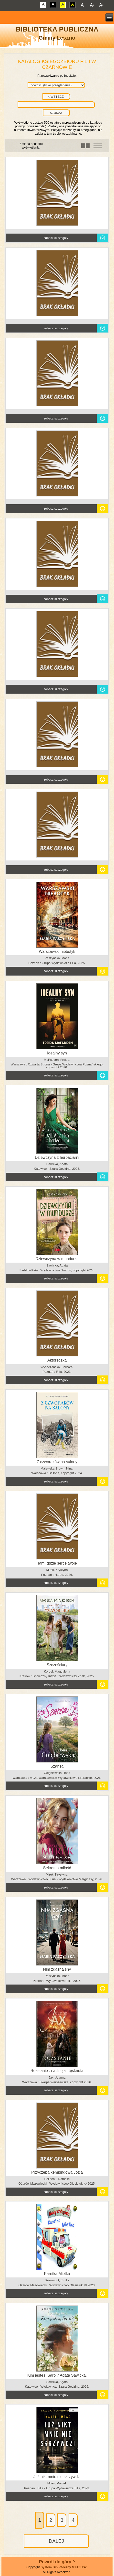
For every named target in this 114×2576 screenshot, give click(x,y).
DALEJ (56, 2541)
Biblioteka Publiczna (57, 29)
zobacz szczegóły (56, 238)
